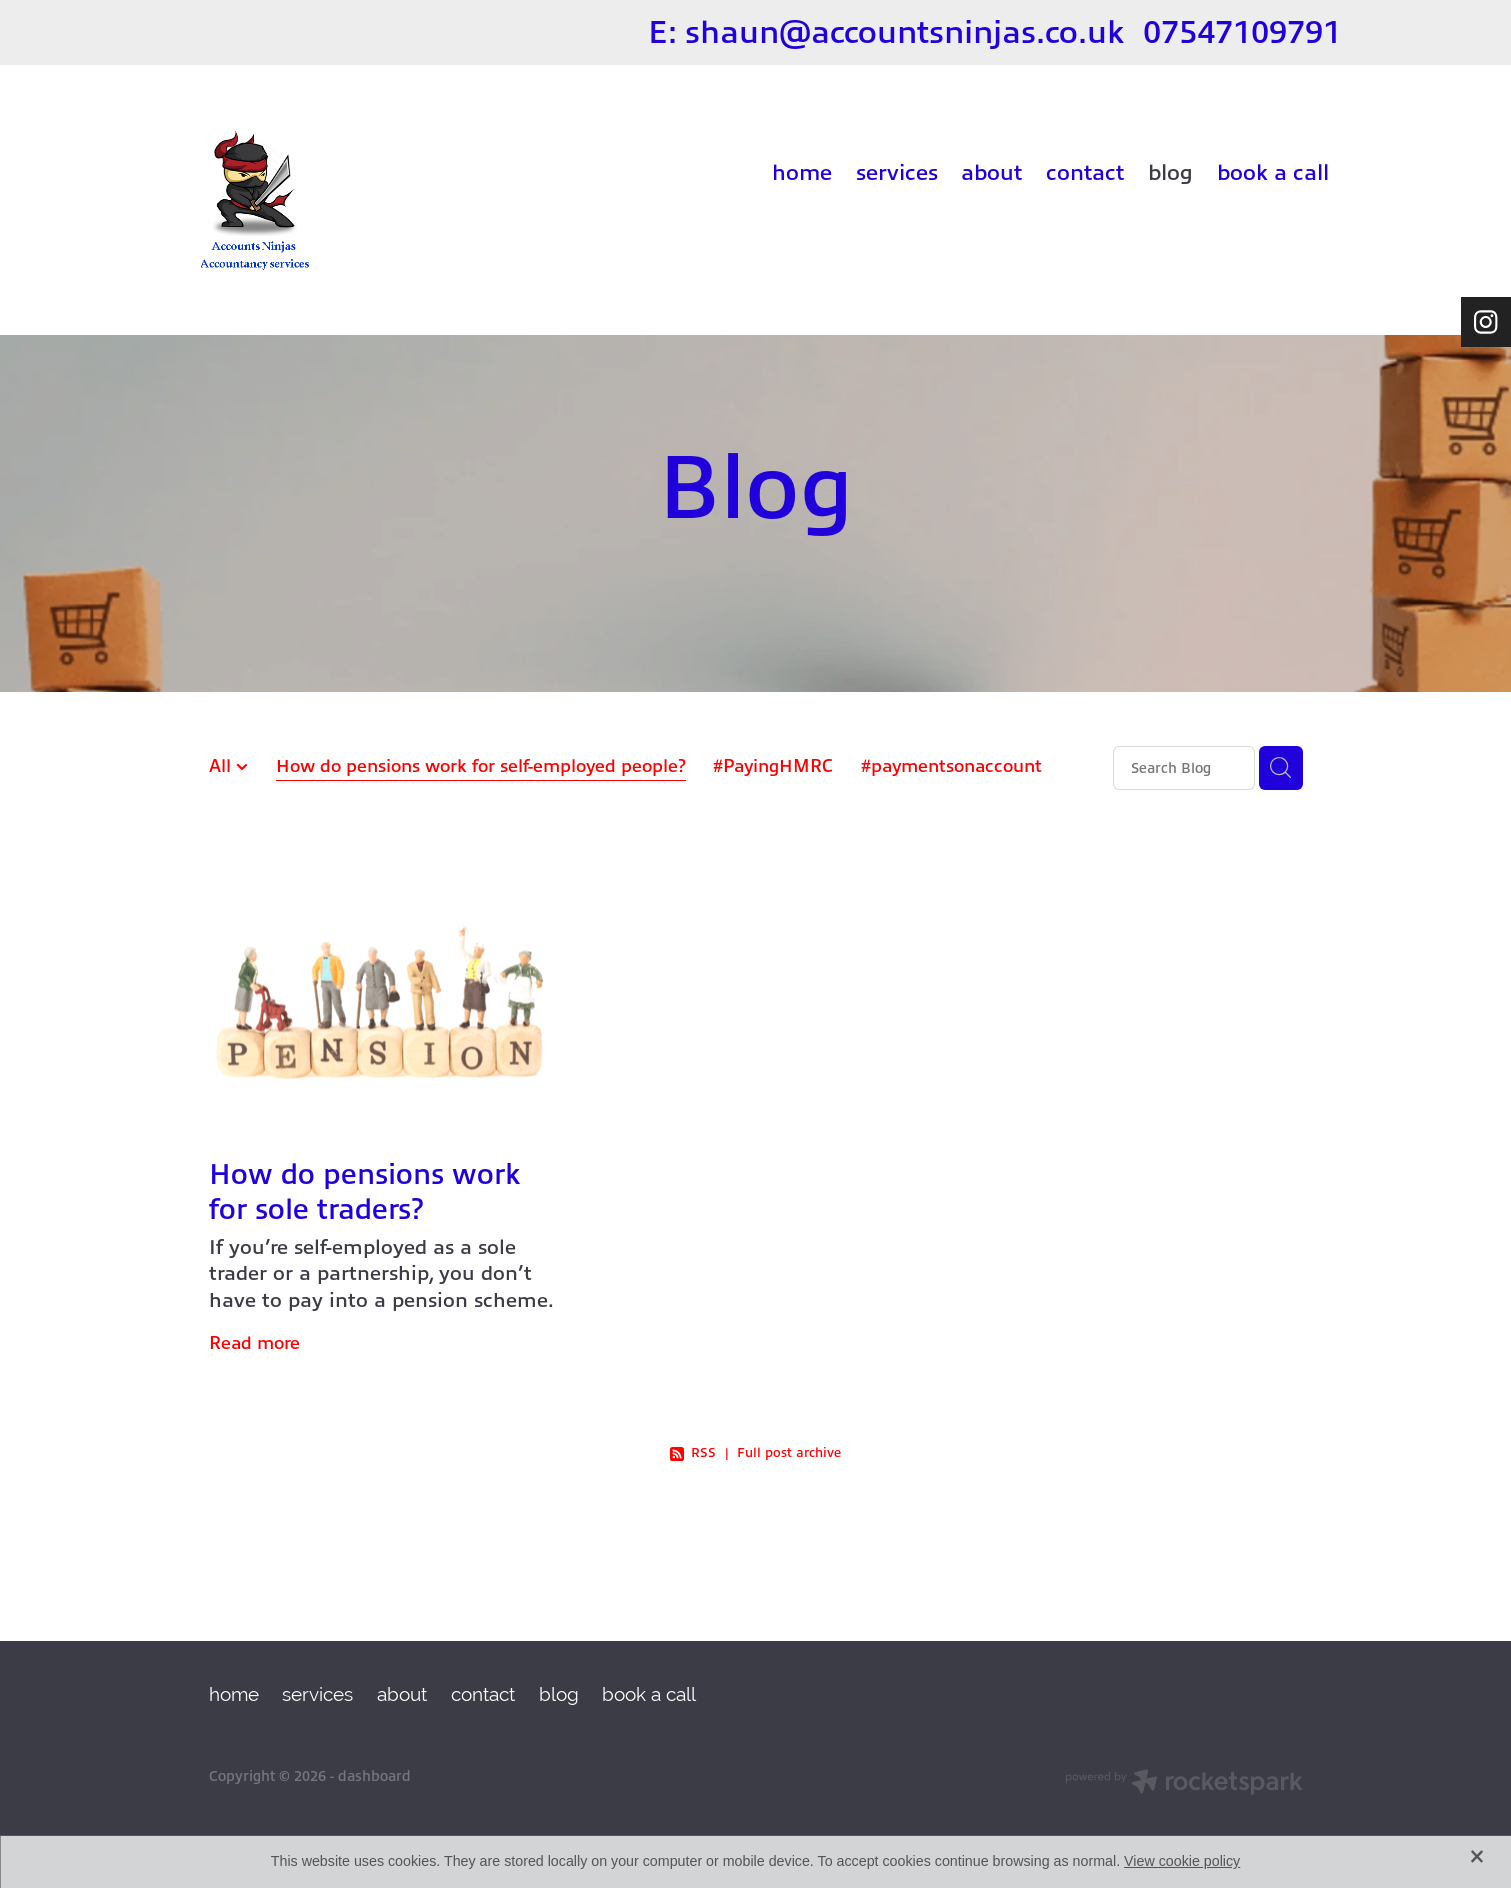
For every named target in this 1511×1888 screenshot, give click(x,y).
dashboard (374, 1776)
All (222, 766)
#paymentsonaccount (951, 766)
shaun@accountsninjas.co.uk (905, 32)
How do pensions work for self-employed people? (481, 766)
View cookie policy (1182, 1861)
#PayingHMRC (773, 766)
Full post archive (789, 1452)
